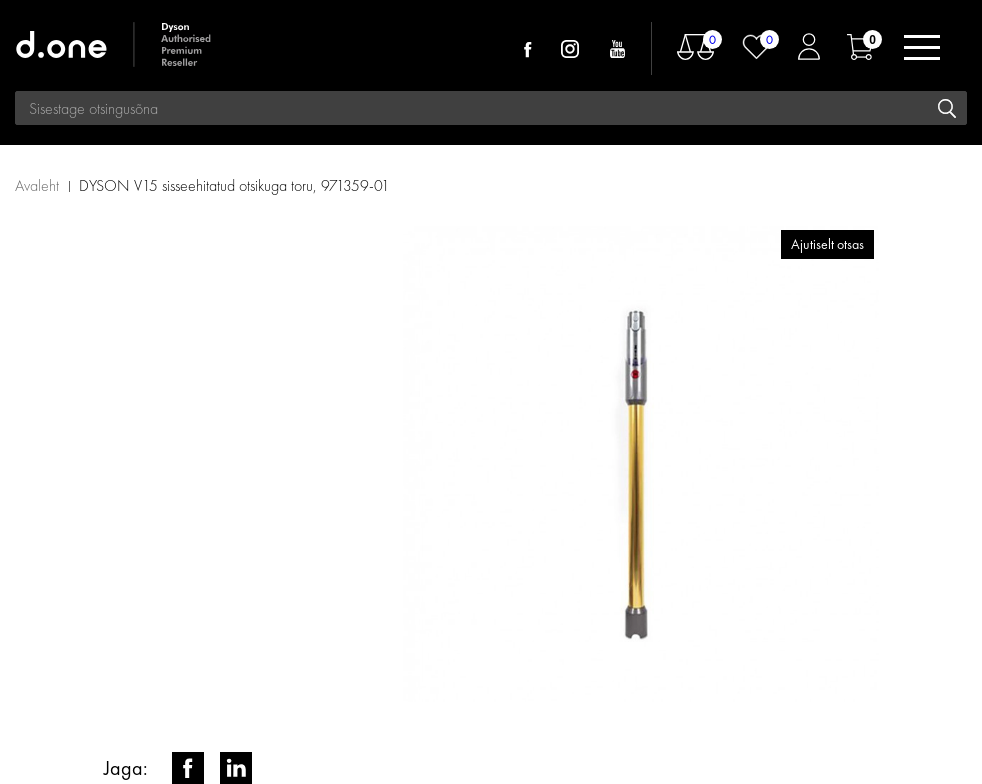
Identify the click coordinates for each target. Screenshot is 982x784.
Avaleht (37, 185)
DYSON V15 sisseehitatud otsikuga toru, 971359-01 (234, 185)
